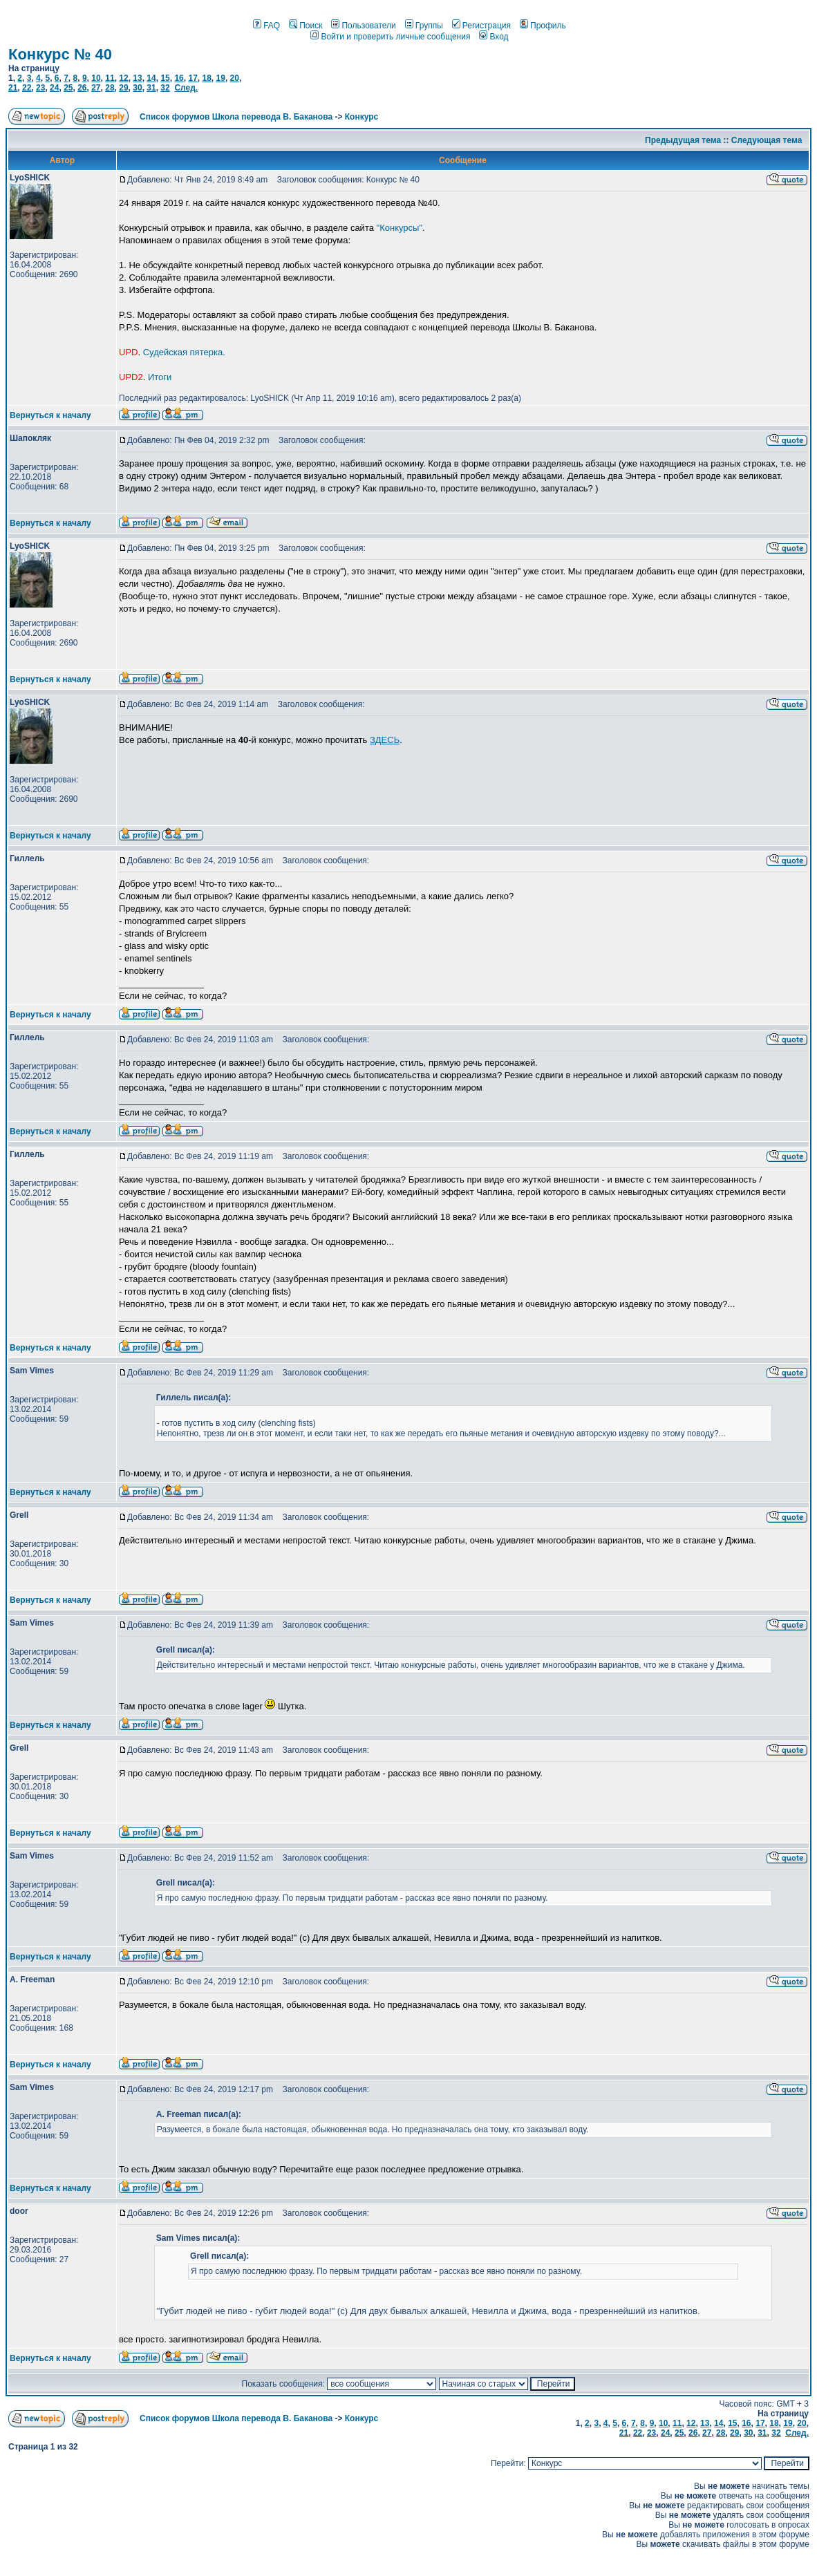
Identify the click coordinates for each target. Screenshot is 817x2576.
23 (40, 88)
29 (123, 88)
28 (109, 88)
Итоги (159, 377)
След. (186, 88)
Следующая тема (766, 140)
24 (54, 88)
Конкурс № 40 (60, 54)
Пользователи (363, 25)
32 (164, 88)
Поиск (305, 25)
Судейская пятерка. (184, 352)
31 (151, 88)
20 (234, 78)
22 (26, 88)
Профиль (543, 25)
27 (95, 88)
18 (206, 78)
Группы (424, 25)
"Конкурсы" (399, 228)
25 (68, 88)
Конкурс (361, 117)
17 (192, 78)
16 (178, 78)
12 (123, 78)
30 (137, 88)
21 (12, 88)
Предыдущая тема (683, 140)
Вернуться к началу (50, 415)
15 (164, 78)
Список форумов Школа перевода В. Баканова (236, 117)
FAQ (266, 25)
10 (95, 78)
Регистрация (481, 25)
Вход (493, 36)
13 (137, 78)
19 (220, 78)
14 (151, 78)
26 (81, 88)
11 (109, 78)
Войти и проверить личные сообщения (390, 36)
